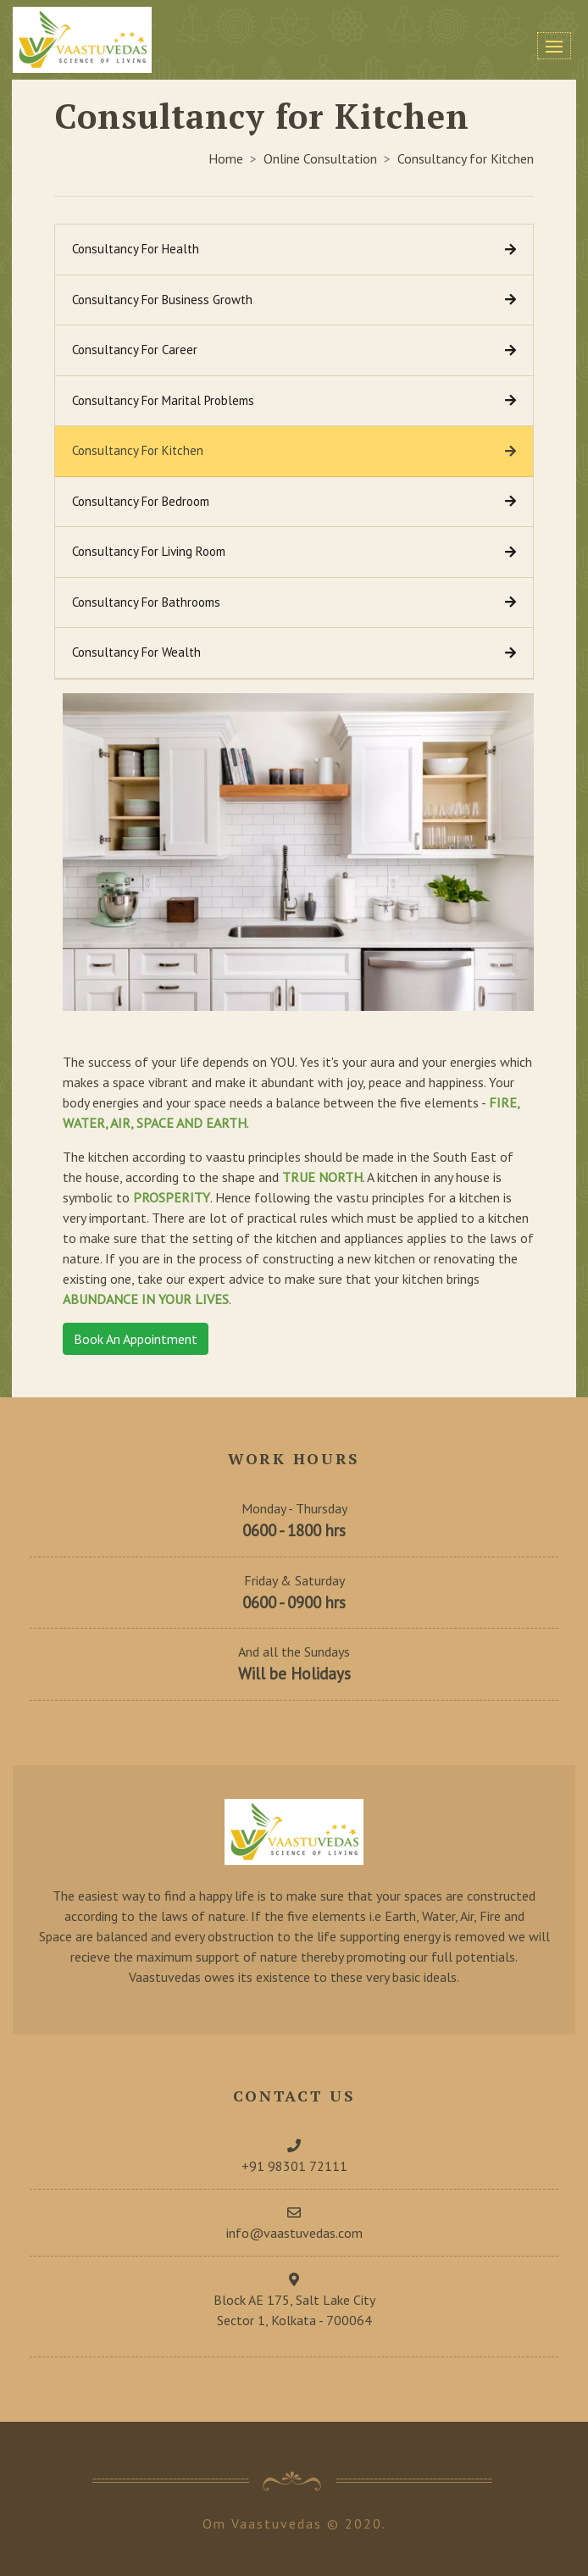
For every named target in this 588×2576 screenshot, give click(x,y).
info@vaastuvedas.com (294, 2232)
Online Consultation (320, 158)
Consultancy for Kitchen (465, 158)
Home (225, 158)
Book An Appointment (135, 1338)
